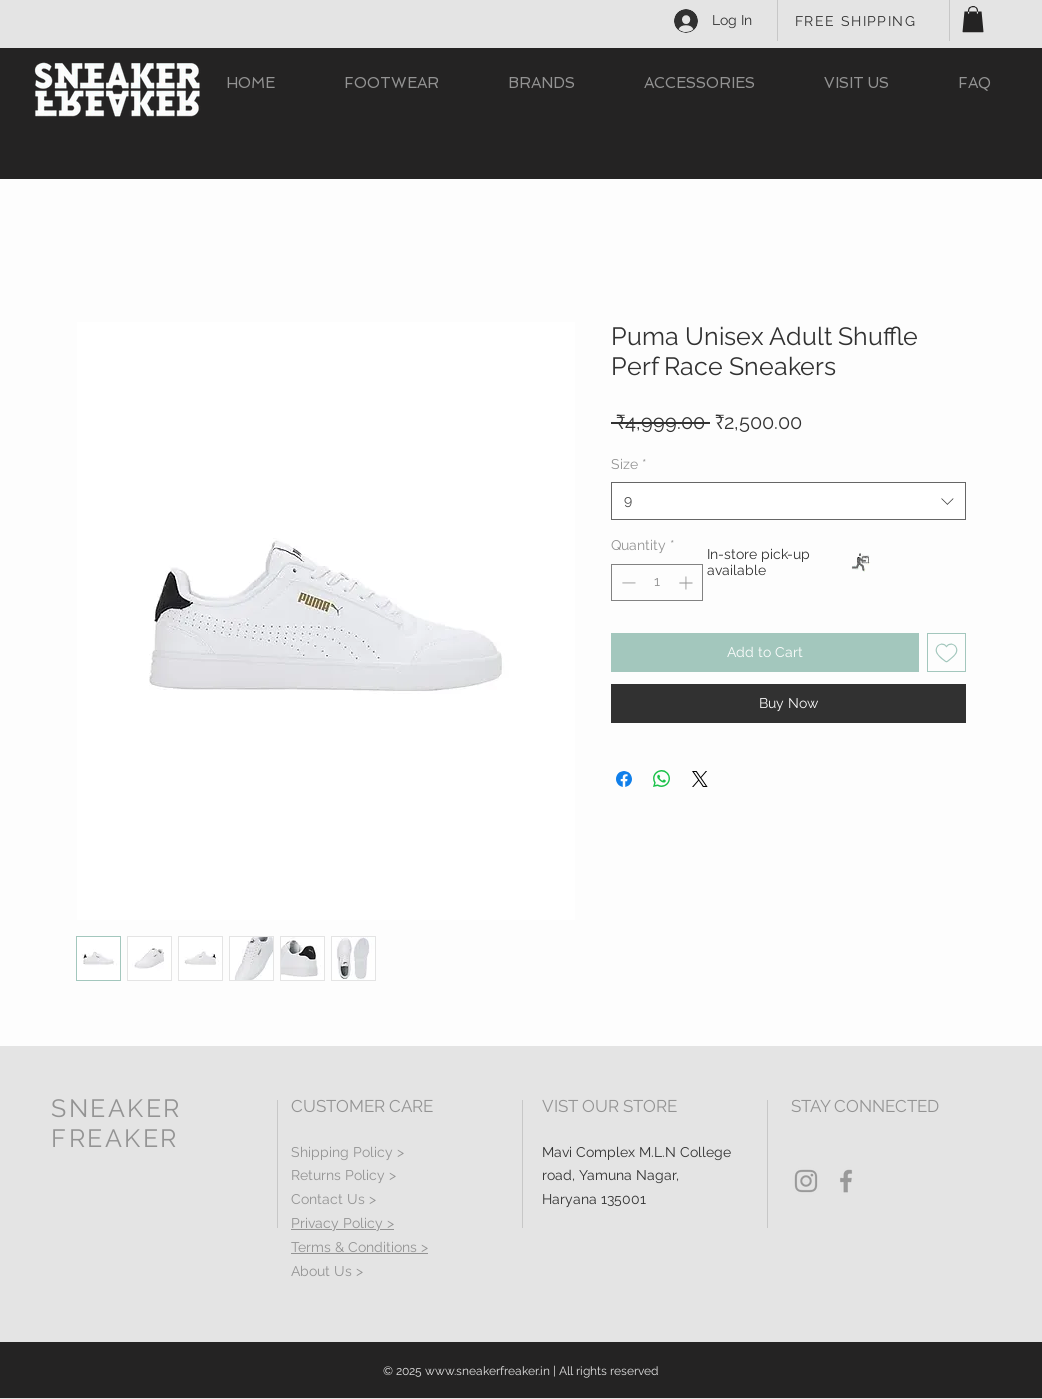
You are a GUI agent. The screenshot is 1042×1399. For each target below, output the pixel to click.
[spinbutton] (657, 582)
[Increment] (687, 582)
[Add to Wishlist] (946, 652)
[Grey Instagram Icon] (806, 1181)
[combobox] (788, 501)
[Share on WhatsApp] (662, 779)
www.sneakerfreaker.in (487, 1371)
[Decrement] (626, 582)
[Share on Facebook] (624, 779)
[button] (973, 19)
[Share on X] (700, 779)
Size (629, 464)
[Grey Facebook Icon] (846, 1181)
